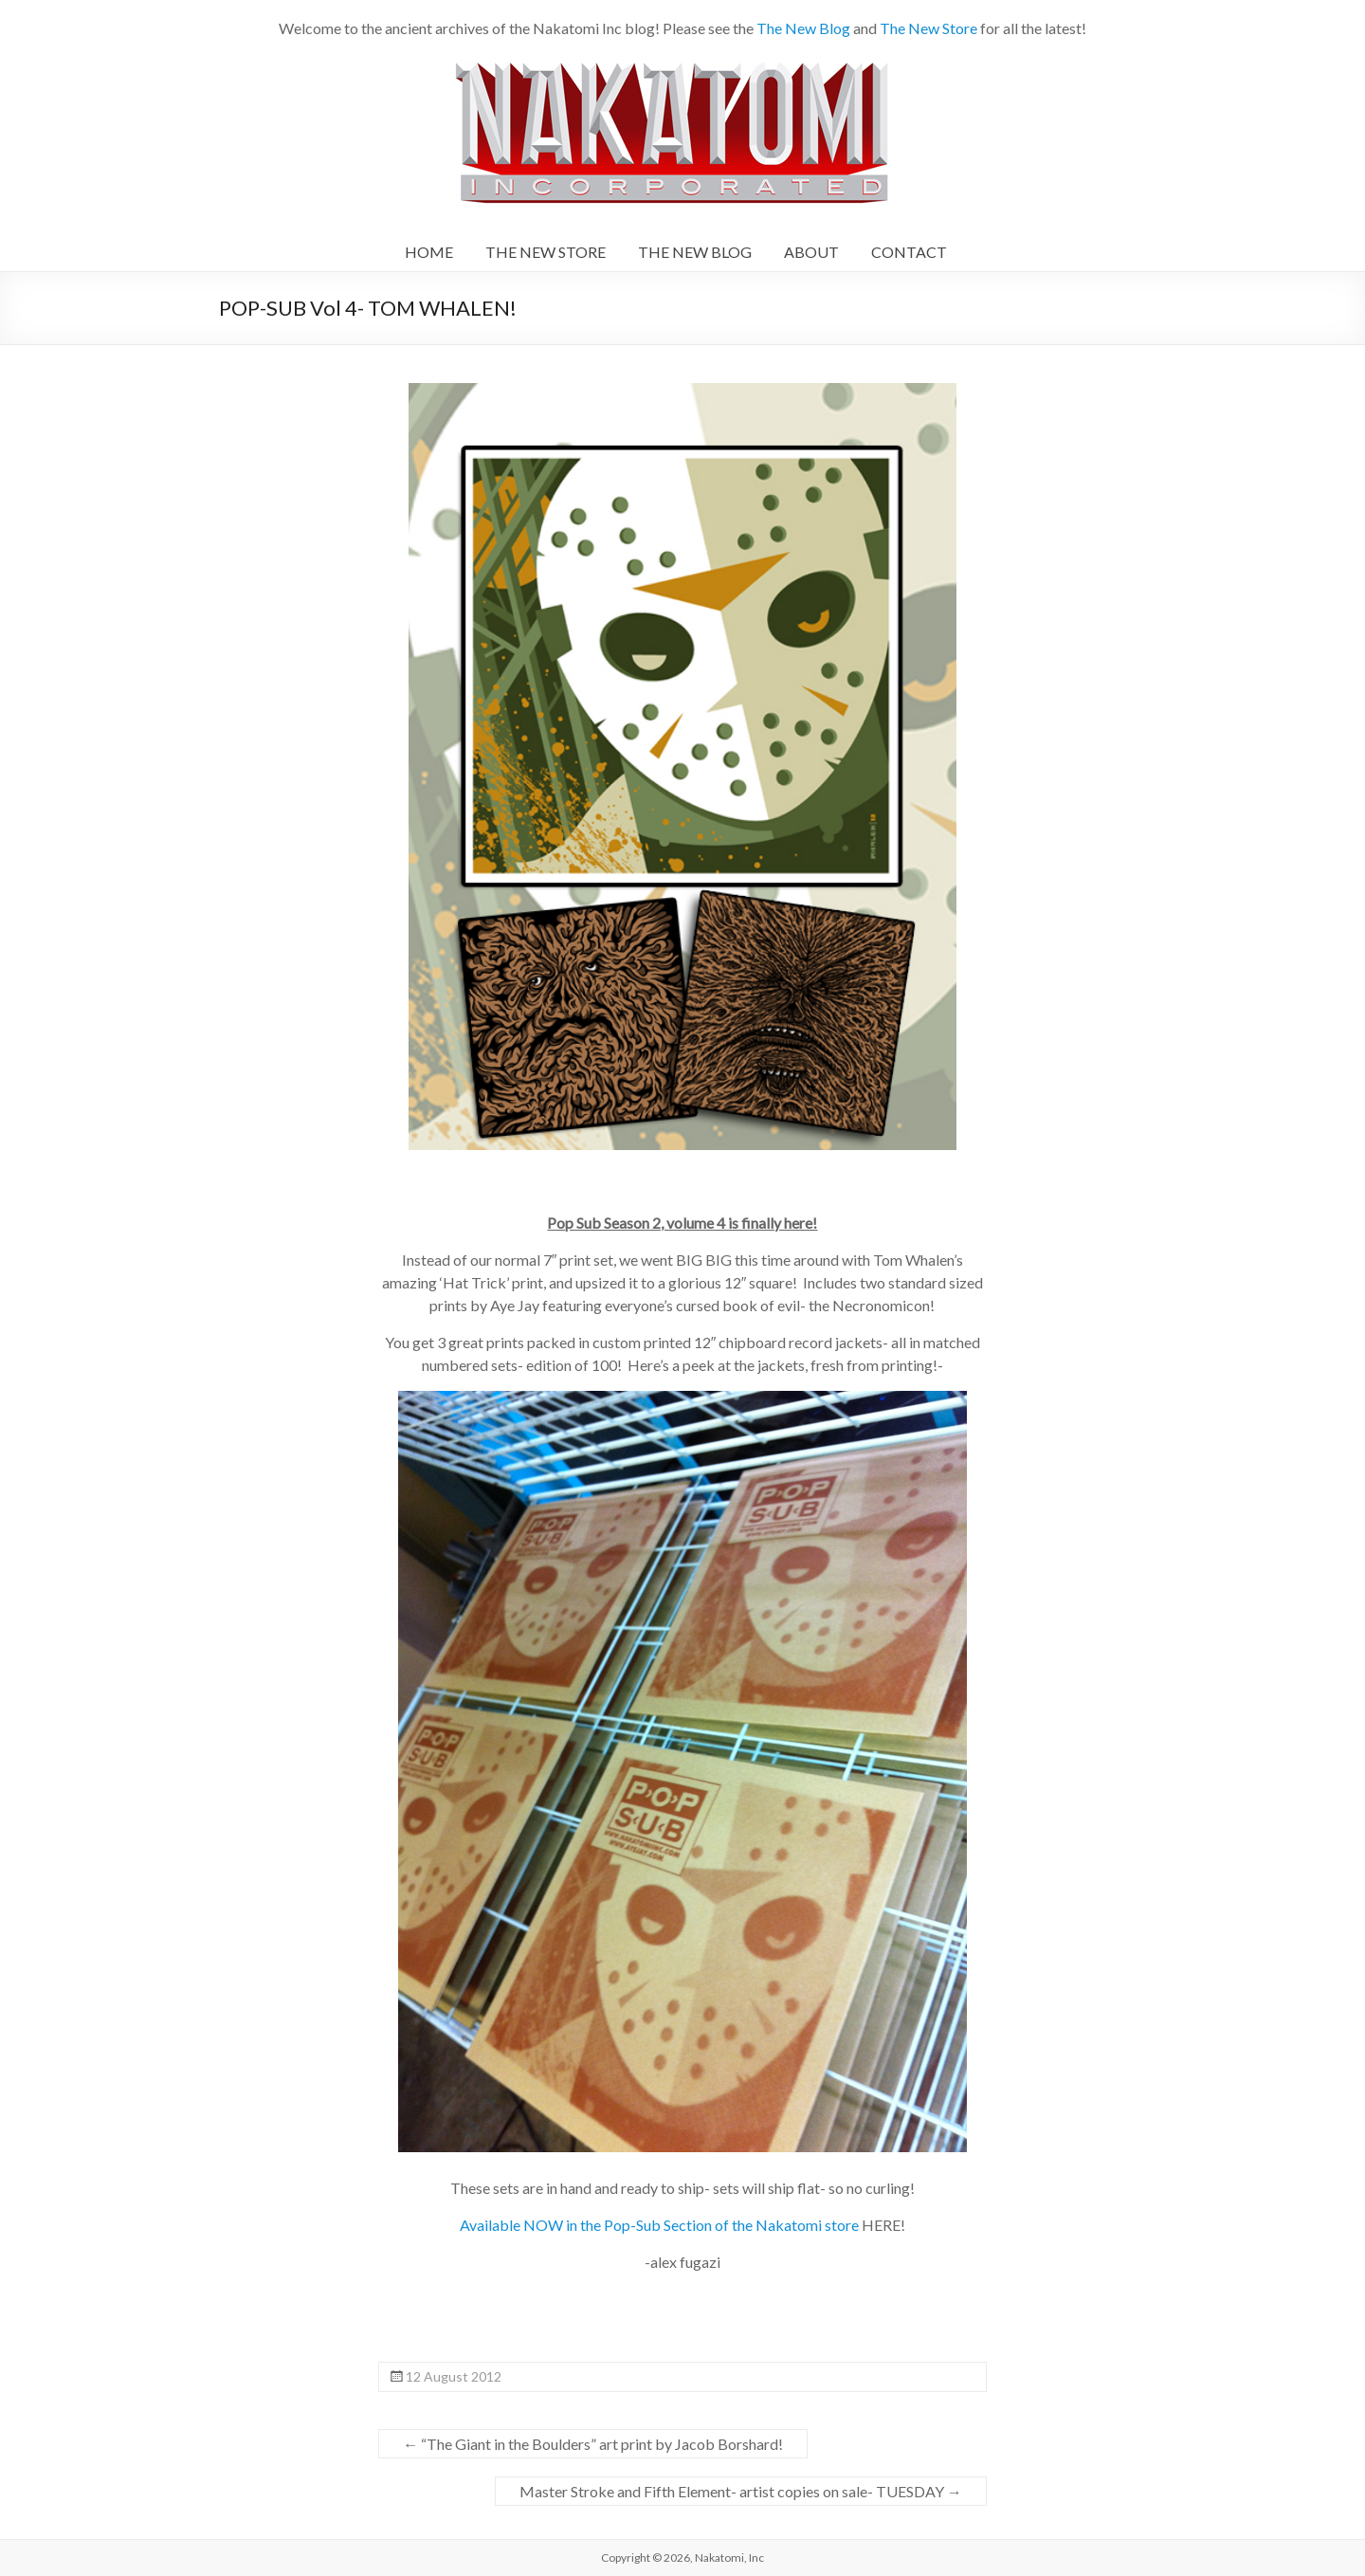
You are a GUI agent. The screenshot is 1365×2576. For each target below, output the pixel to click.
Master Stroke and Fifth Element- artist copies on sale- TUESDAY (740, 2491)
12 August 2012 (453, 2376)
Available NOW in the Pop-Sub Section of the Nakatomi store (659, 2225)
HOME (429, 252)
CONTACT (909, 252)
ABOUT (811, 252)
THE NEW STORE (545, 252)
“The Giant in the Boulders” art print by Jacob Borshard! (593, 2444)
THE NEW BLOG (695, 252)
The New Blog (803, 28)
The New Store (928, 28)
